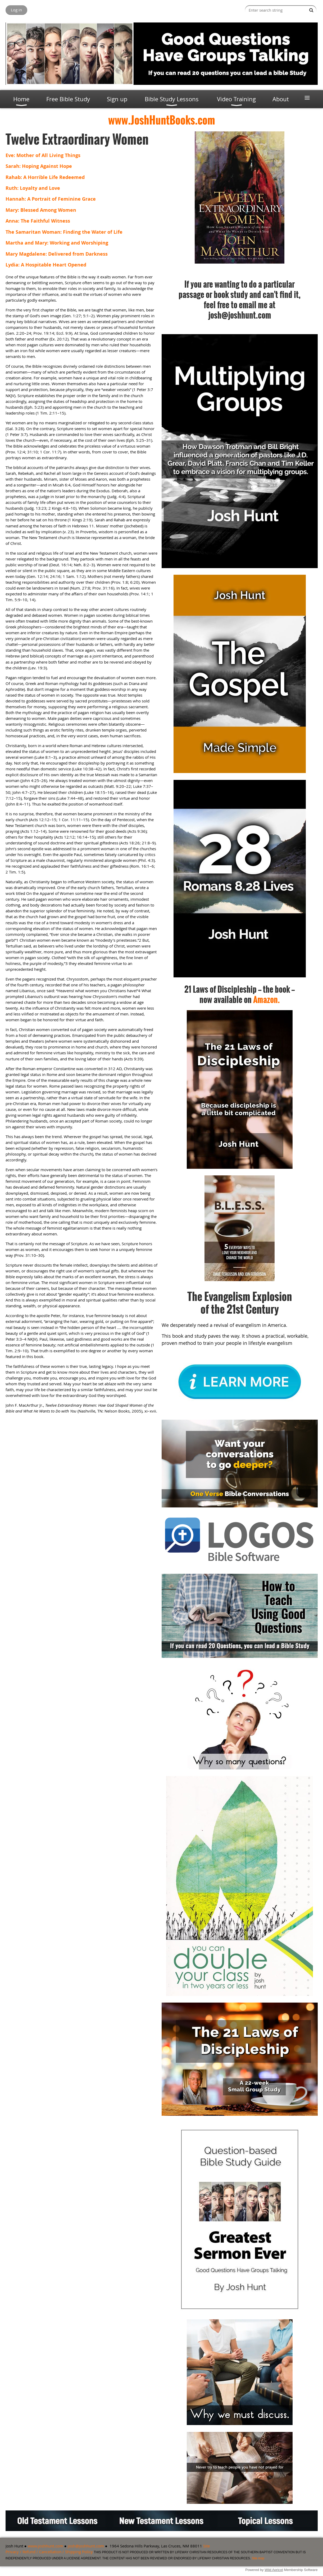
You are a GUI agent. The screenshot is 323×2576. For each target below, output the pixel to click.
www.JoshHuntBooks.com (161, 120)
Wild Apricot (274, 2570)
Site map (258, 2558)
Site (206, 2546)
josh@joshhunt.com (86, 2546)
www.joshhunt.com (45, 2546)
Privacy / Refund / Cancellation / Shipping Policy (49, 2551)
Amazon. (266, 999)
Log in (16, 9)
